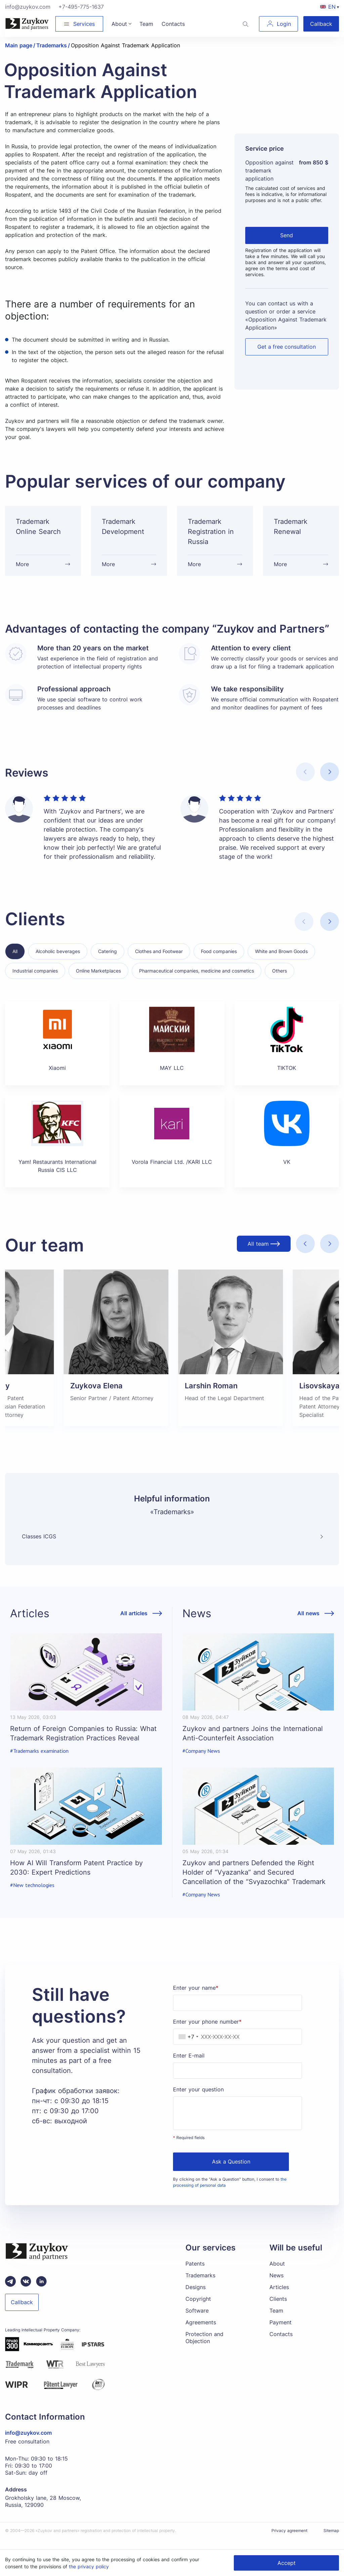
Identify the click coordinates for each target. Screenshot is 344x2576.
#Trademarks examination (39, 1761)
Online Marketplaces (98, 981)
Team (276, 2321)
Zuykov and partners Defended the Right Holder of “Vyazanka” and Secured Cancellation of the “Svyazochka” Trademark (254, 1882)
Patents (195, 2274)
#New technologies (32, 1895)
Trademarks (200, 2285)
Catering (107, 961)
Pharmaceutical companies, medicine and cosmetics (196, 981)
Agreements (200, 2332)
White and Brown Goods (281, 961)
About (277, 2274)
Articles (279, 2297)
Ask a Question (231, 2172)
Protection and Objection (204, 2348)
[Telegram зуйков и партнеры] (10, 2291)
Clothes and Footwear (159, 961)
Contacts (281, 2344)
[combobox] (186, 2047)
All (14, 961)
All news (308, 1624)
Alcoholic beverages (58, 961)
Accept (286, 2563)
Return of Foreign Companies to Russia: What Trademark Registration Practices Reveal (83, 1743)
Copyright (198, 2309)
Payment (280, 2332)
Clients (278, 2309)
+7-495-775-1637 (81, 6)
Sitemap (331, 2540)
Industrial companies (35, 981)
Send (286, 235)
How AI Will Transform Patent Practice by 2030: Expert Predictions (76, 1878)
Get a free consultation (286, 346)
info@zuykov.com (27, 6)
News (276, 2285)
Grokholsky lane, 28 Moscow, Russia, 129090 (43, 2512)
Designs (195, 2297)
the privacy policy (89, 2566)
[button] (329, 782)
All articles (133, 1624)
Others (279, 981)
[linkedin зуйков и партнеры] (41, 2291)
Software (197, 2321)
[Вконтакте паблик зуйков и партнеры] (25, 2291)
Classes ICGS (39, 1546)
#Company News (201, 1761)
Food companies (219, 961)
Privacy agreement (289, 2540)
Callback (321, 23)
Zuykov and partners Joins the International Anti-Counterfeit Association (252, 1743)
